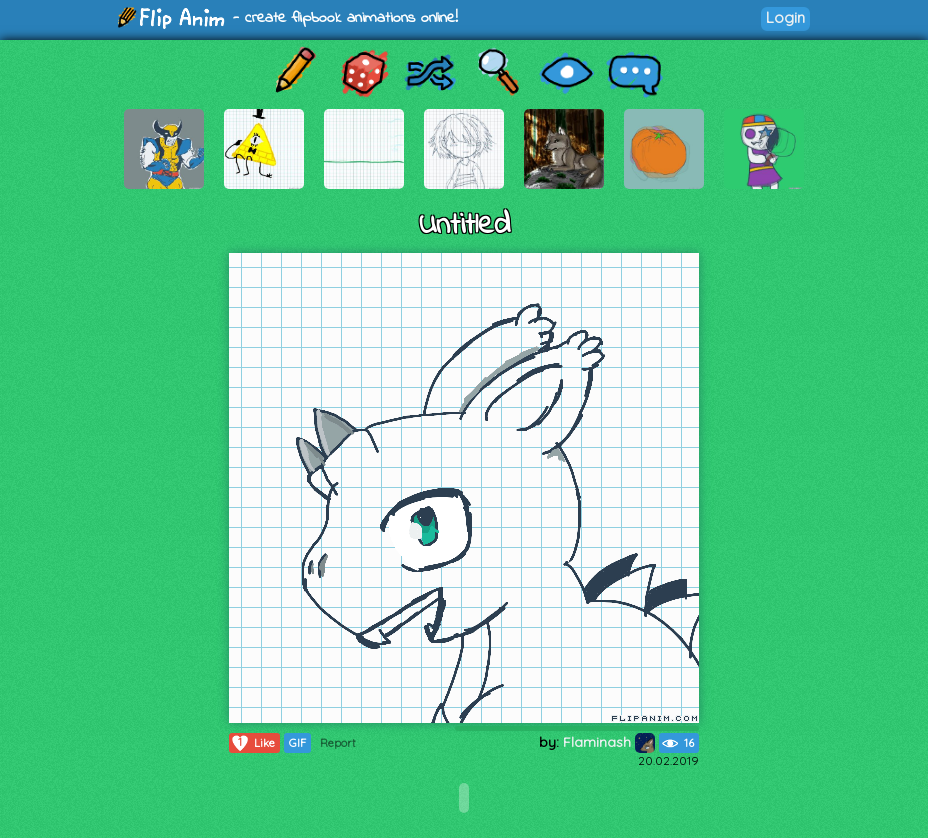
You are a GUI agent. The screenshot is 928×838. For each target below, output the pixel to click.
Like (252, 743)
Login (785, 17)
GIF (297, 743)
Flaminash (609, 742)
